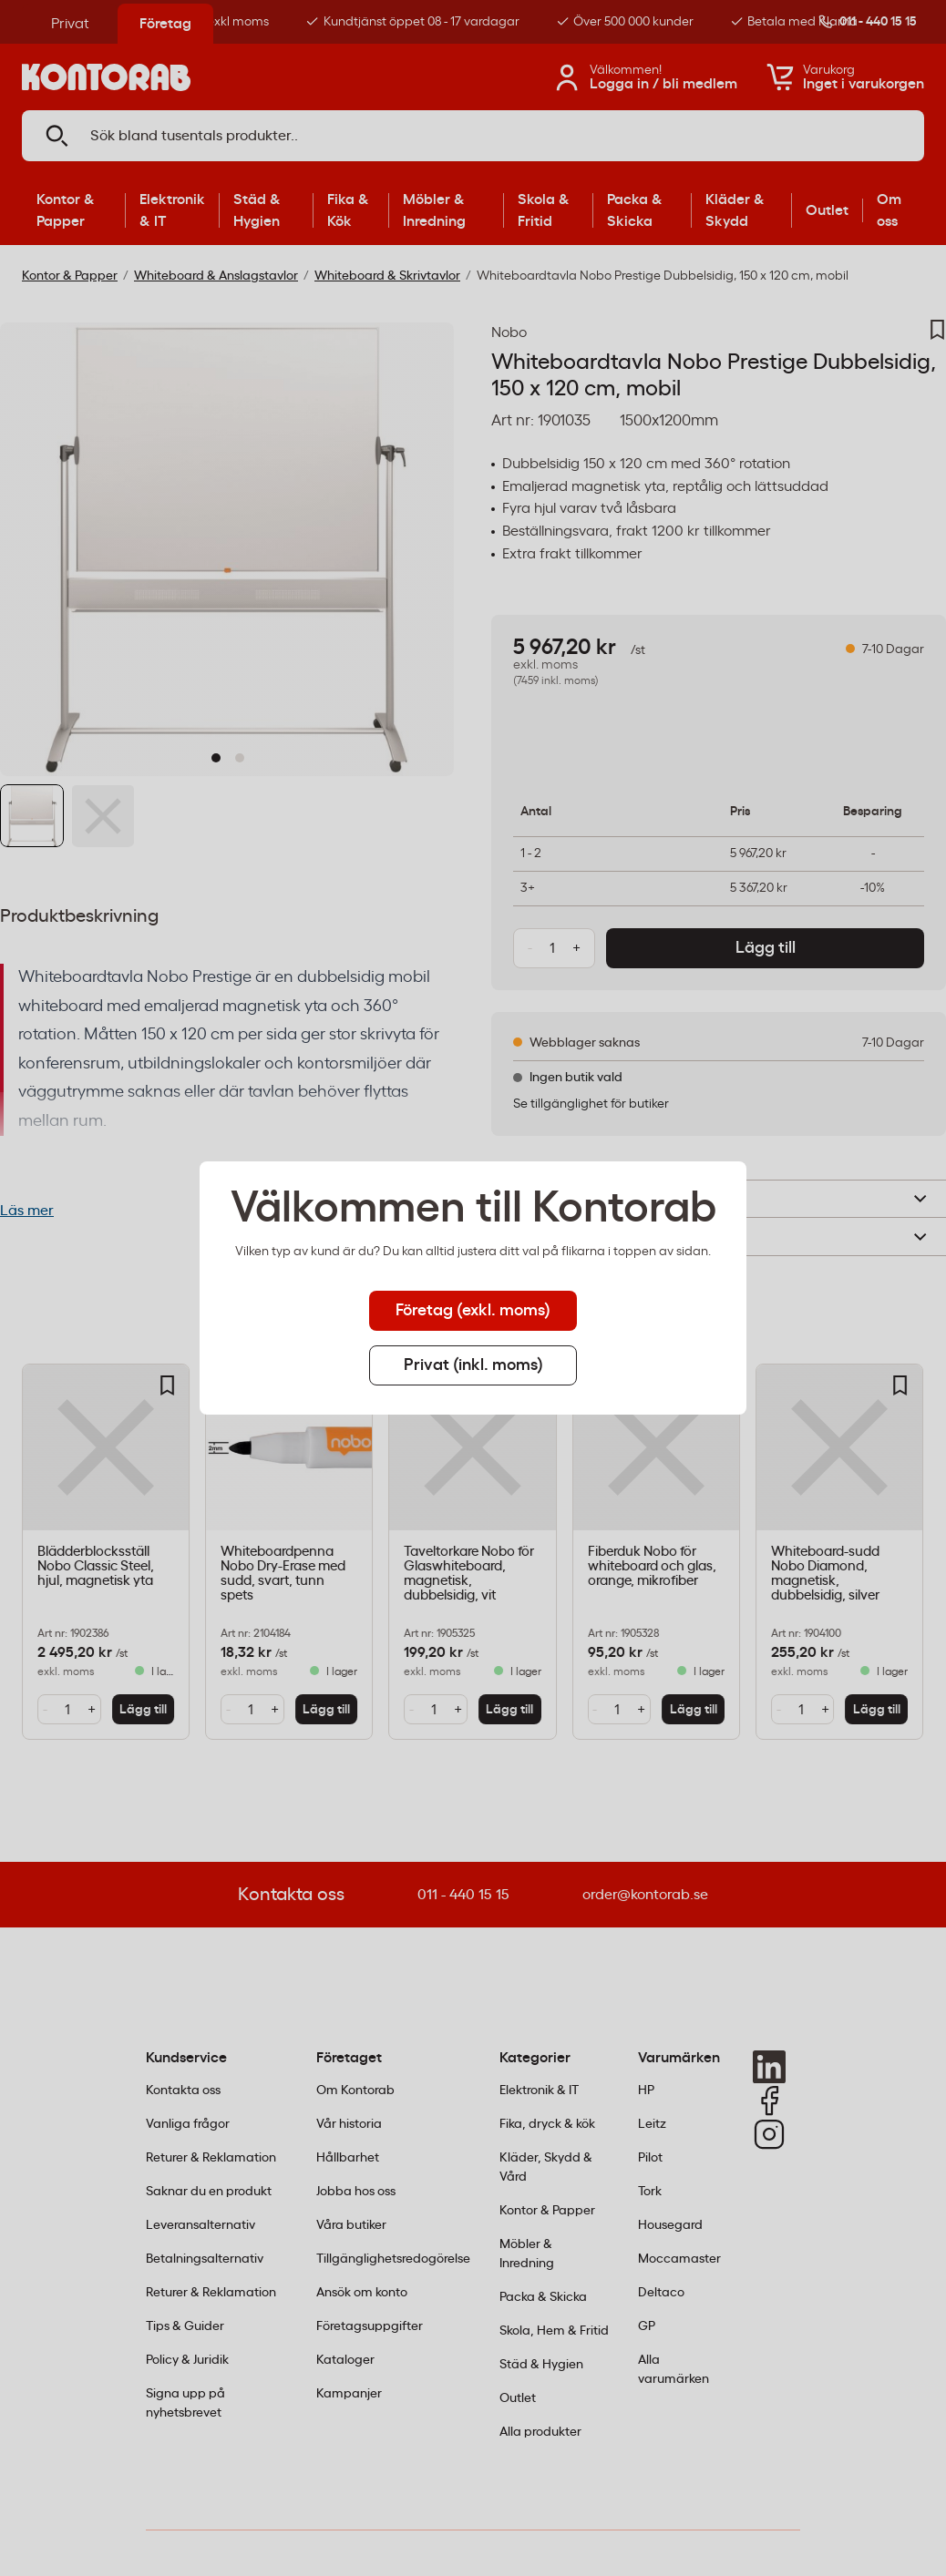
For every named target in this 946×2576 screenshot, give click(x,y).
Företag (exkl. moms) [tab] (473, 1311)
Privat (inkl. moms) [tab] (473, 1365)
